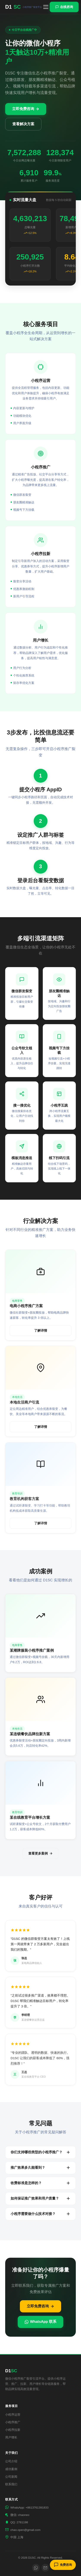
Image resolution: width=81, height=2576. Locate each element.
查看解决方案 (23, 124)
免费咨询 (63, 2564)
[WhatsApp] (36, 2568)
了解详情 (40, 1334)
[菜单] (46, 7)
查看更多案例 (40, 1853)
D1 (23, 7)
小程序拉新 (12, 2429)
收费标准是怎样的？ (40, 2183)
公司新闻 (11, 2476)
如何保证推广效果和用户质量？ (40, 2198)
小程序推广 (12, 2422)
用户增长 (11, 2437)
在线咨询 (64, 7)
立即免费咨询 (25, 109)
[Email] (45, 2568)
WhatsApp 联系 (40, 2326)
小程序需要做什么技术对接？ (40, 2214)
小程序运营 (12, 2414)
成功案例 (11, 2469)
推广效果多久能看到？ (40, 2167)
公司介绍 (11, 2461)
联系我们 (11, 2484)
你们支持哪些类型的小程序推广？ (40, 2152)
